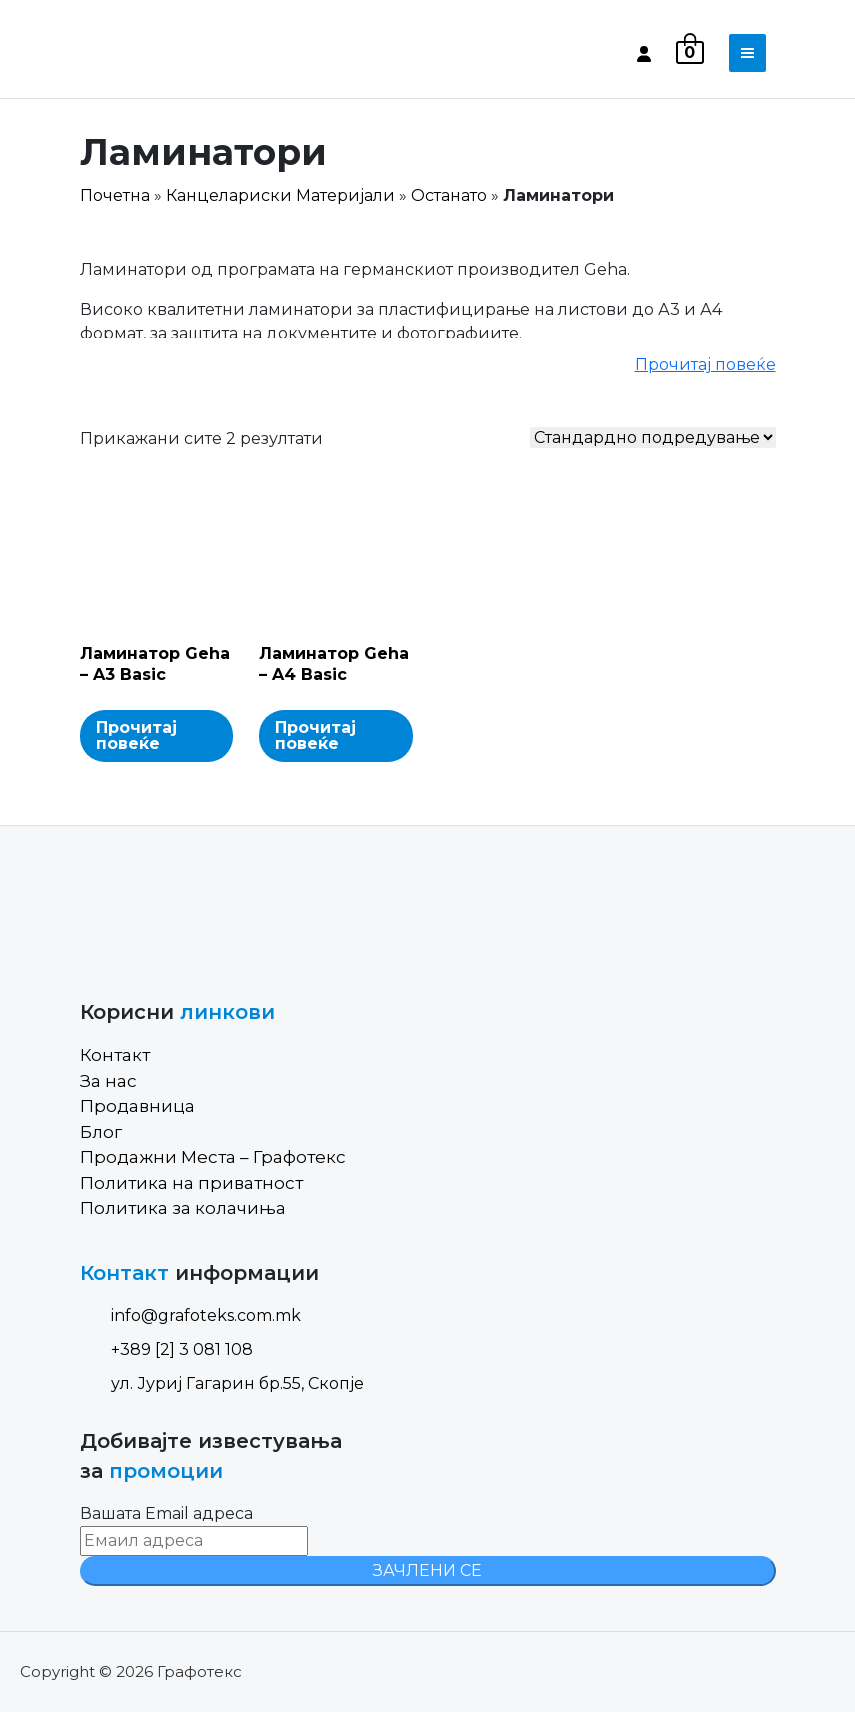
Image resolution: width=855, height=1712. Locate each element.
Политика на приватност (191, 1183)
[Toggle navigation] (747, 53)
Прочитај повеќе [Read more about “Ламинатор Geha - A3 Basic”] (136, 735)
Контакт (115, 1055)
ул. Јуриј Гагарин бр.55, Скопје (222, 1383)
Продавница (137, 1106)
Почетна (115, 195)
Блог (101, 1132)
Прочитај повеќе (705, 364)
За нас (108, 1081)
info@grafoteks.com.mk (190, 1315)
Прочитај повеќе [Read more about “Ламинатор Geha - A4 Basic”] (315, 735)
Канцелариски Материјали (280, 195)
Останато (449, 195)
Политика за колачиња (183, 1208)
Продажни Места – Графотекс (213, 1157)
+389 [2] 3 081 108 (166, 1349)
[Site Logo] (165, 53)
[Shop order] (653, 437)
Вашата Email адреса (166, 1513)
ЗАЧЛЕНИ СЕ (427, 1570)
